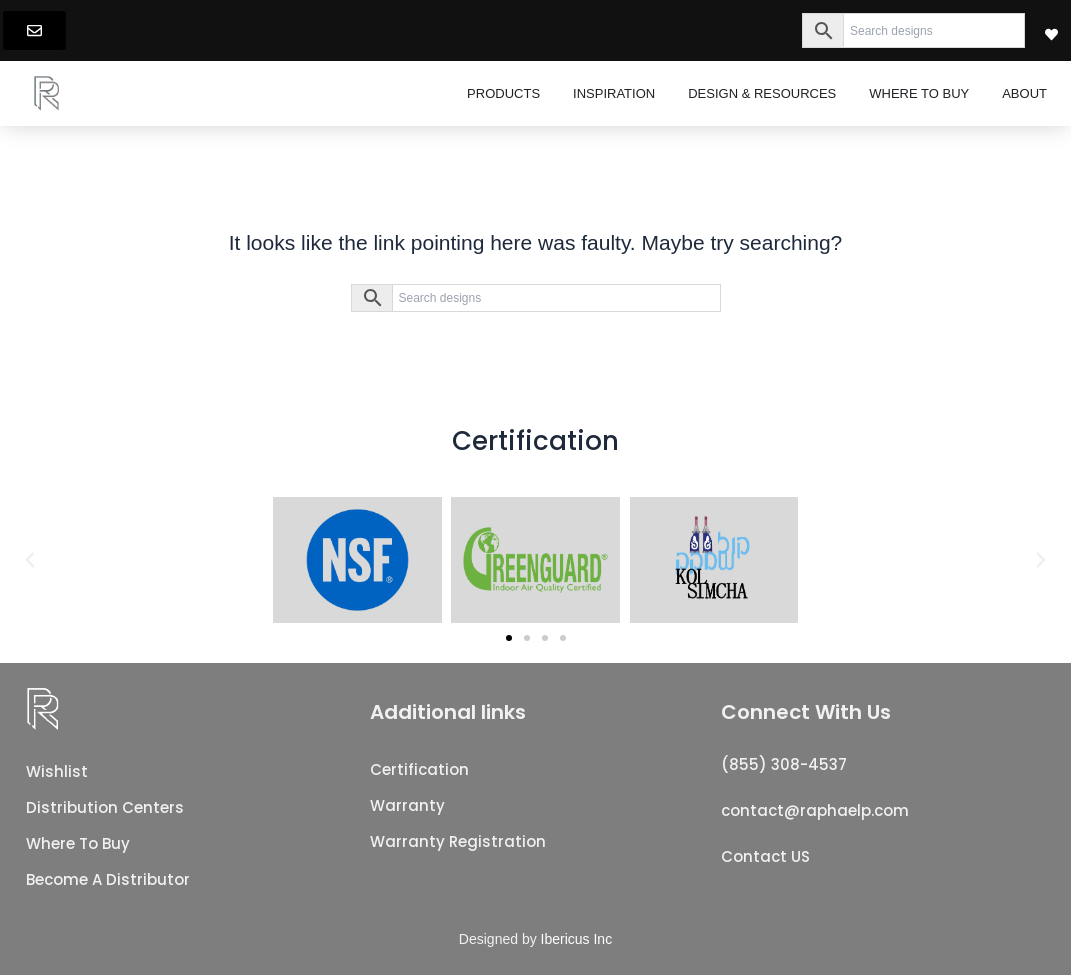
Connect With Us (806, 712)
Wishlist (57, 771)
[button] (30, 560)
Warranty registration (458, 841)
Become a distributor (108, 879)
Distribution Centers (105, 807)
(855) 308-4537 (784, 764)
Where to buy (78, 843)
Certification (419, 769)
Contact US (765, 856)
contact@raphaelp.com (815, 810)
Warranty (407, 805)
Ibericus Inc (577, 939)
